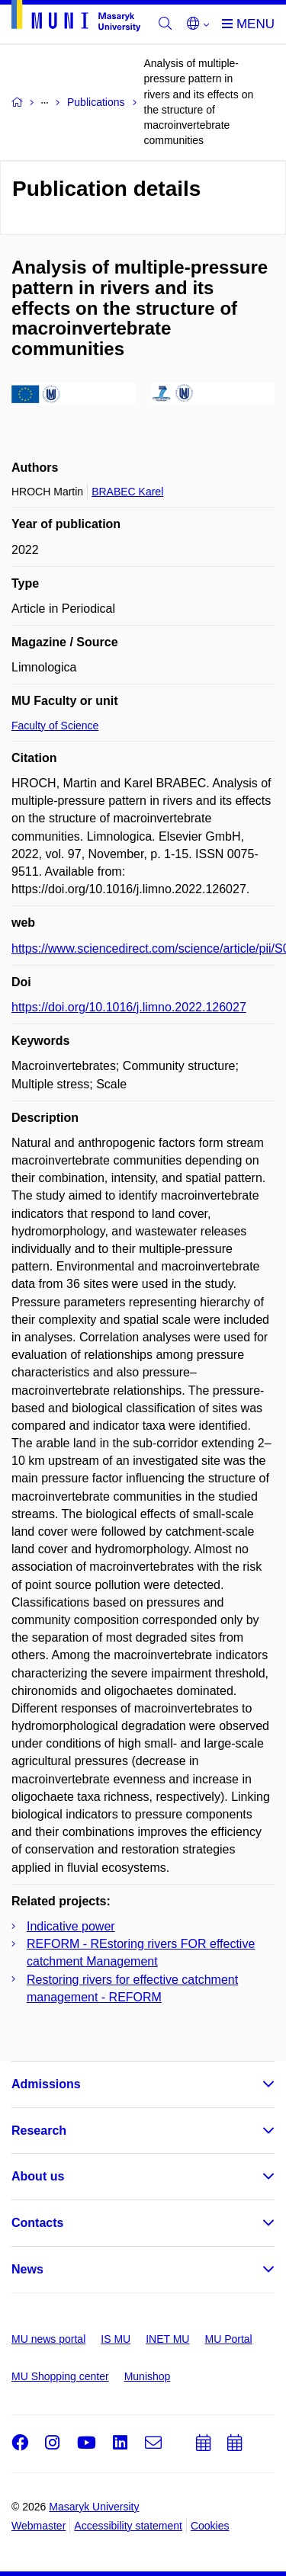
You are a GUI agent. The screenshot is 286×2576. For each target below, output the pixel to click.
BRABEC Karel (127, 491)
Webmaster (38, 2526)
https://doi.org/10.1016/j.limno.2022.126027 (128, 1007)
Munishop (147, 2376)
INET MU (167, 2339)
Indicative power (71, 1926)
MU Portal (228, 2339)
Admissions (46, 2084)
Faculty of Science (54, 725)
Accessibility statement (128, 2526)
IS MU (115, 2339)
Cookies (210, 2526)
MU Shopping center (60, 2376)
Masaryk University (94, 2507)
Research (38, 2130)
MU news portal (48, 2339)
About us (37, 2176)
